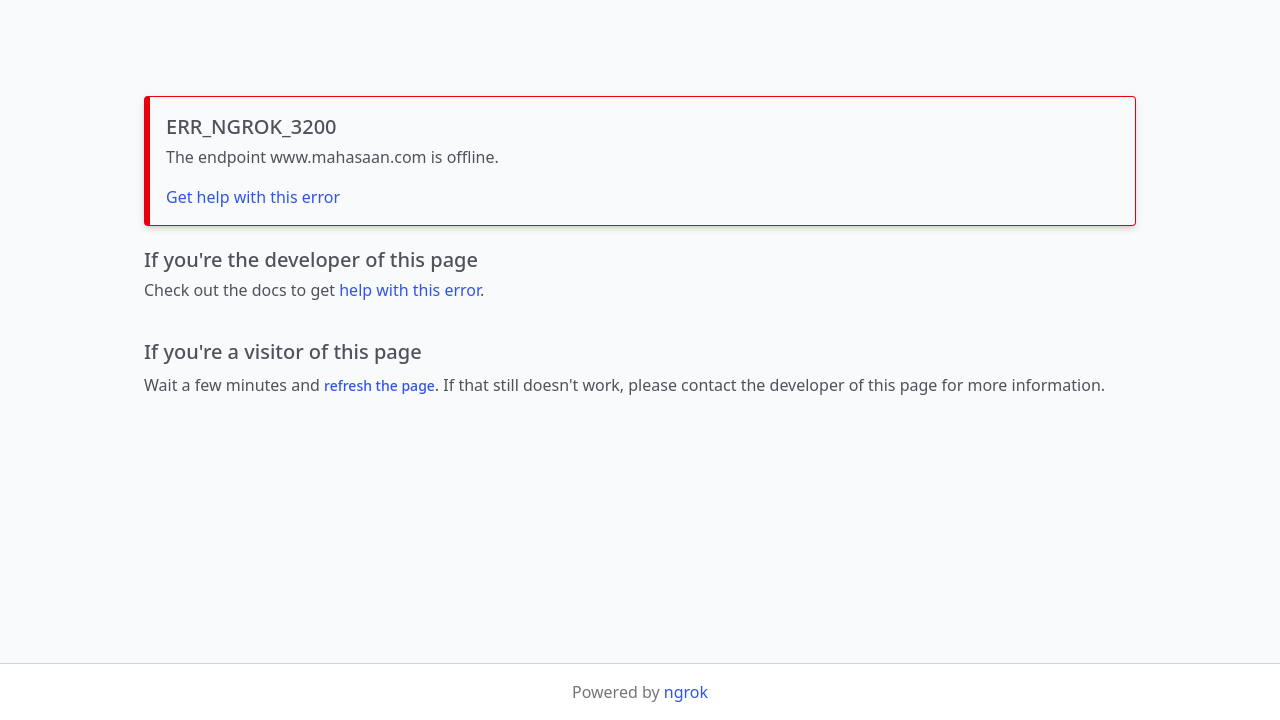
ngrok (686, 692)
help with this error (409, 290)
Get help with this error (253, 197)
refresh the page (379, 385)
